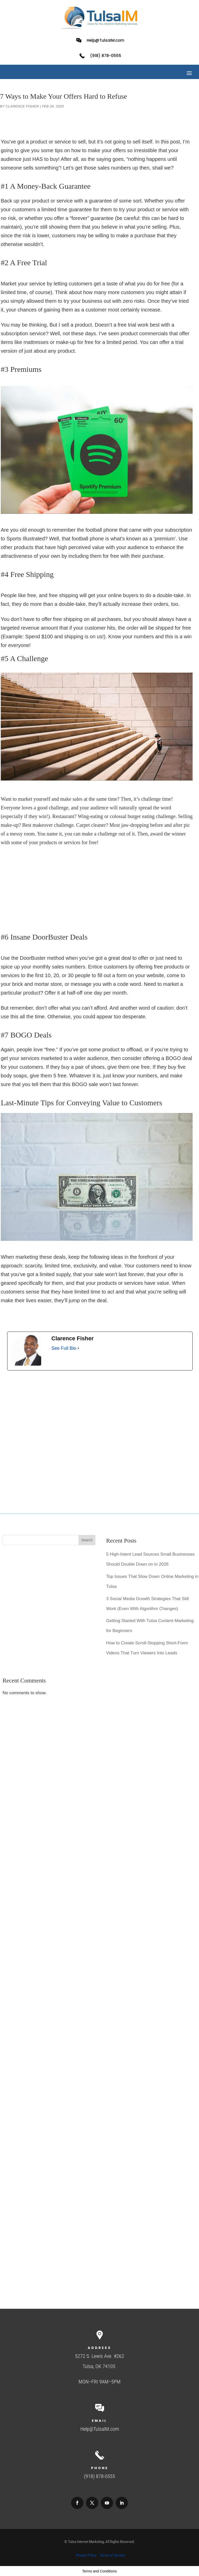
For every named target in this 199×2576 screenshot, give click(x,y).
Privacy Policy (86, 2555)
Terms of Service (112, 2555)
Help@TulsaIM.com (105, 40)
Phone (99, 2468)
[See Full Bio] (78, 1348)
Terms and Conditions (99, 2571)
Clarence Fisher (22, 106)
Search (87, 1540)
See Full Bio (63, 1348)
